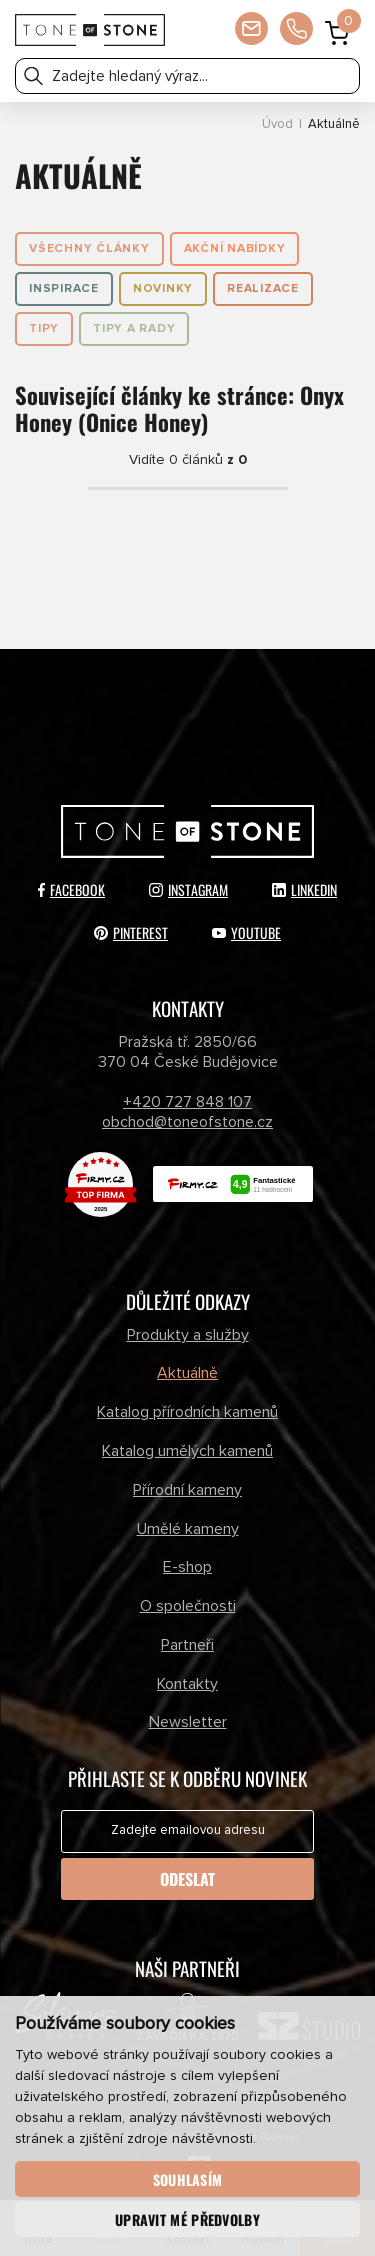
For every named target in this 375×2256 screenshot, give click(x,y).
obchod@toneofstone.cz (187, 1122)
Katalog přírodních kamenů (187, 1412)
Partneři (187, 1645)
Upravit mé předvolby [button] (187, 2219)
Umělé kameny (188, 1529)
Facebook (71, 889)
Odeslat (187, 1879)
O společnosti (188, 1606)
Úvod (277, 124)
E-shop (187, 1567)
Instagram (188, 889)
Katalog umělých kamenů (187, 1451)
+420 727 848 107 (187, 1102)
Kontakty (187, 1684)
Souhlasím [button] (188, 2179)
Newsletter (188, 1722)
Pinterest (131, 932)
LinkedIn (304, 889)
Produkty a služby (188, 1335)
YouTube (246, 932)
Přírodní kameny (187, 1490)
